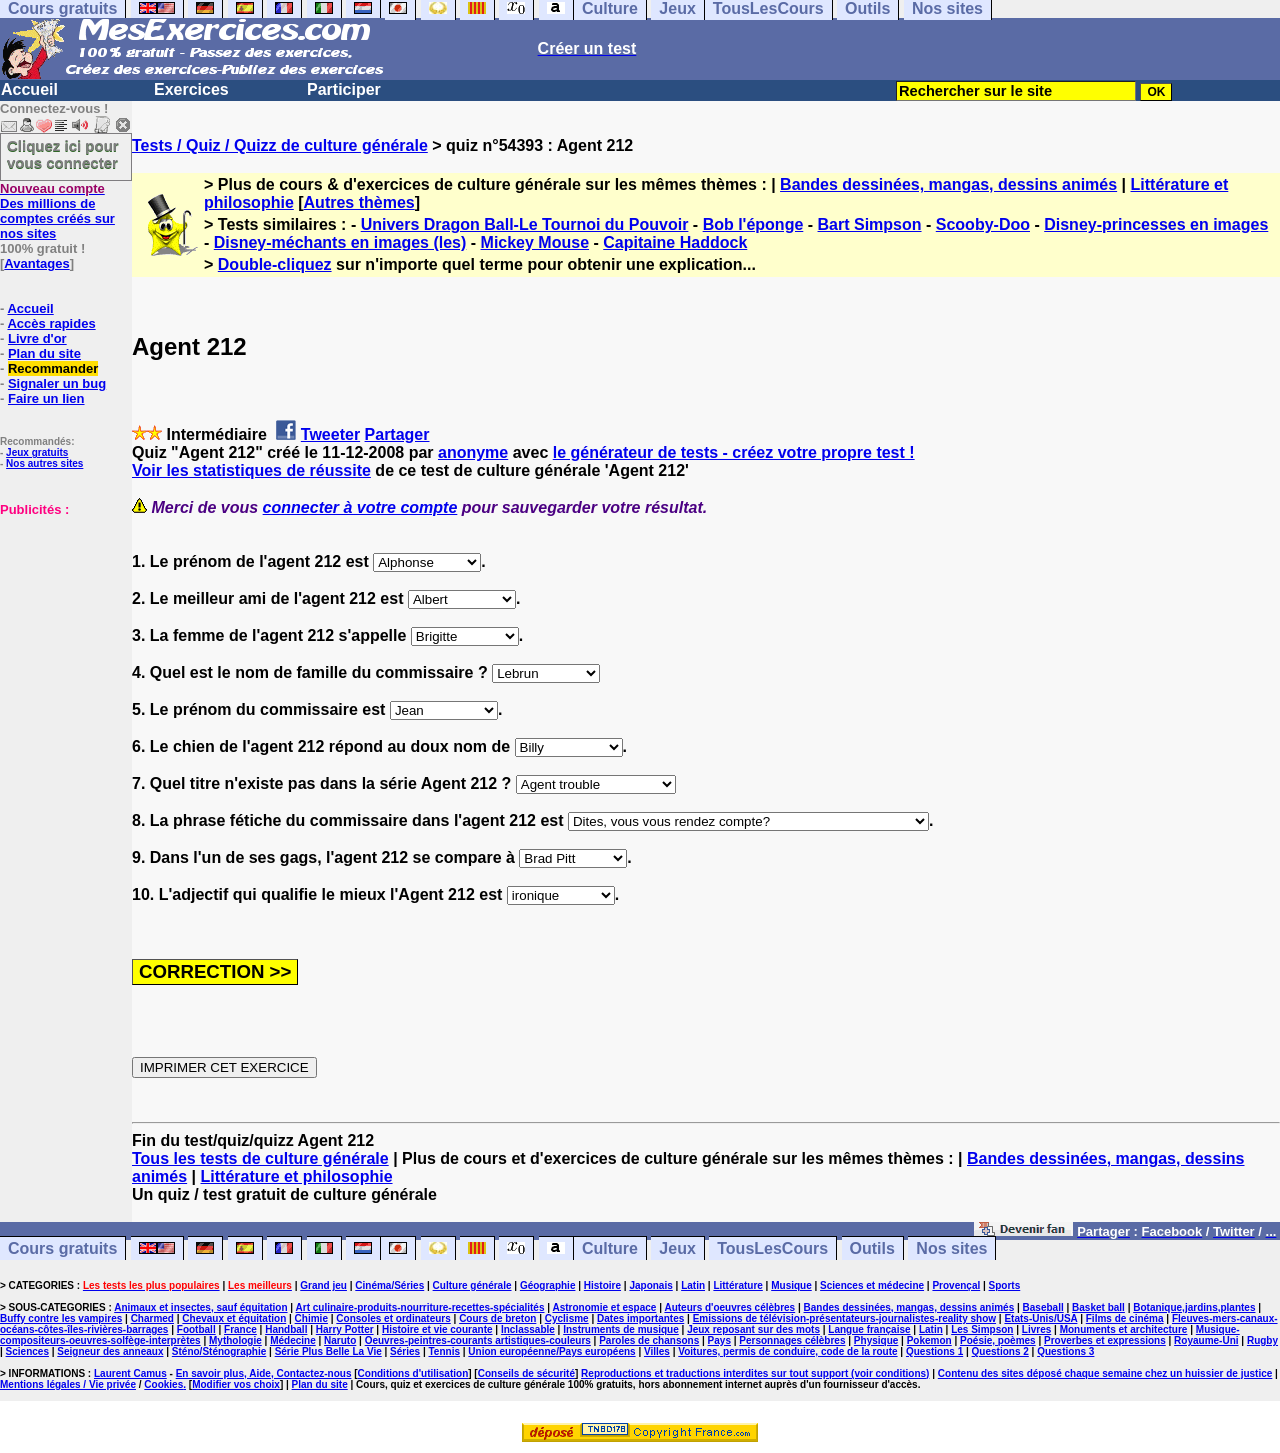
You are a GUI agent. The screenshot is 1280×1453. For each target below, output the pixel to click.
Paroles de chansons (649, 1340)
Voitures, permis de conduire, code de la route (787, 1351)
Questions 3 (1065, 1351)
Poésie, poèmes (998, 1340)
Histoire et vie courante (437, 1329)
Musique (791, 1285)
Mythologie (235, 1340)
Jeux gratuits (37, 452)
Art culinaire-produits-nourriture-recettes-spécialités (420, 1307)
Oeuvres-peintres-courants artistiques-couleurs (478, 1340)
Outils (872, 1248)
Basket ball (1098, 1307)
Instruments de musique (621, 1329)
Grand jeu (323, 1285)
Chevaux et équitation (234, 1318)
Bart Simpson (870, 224)
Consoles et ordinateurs (393, 1318)
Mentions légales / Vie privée (68, 1384)
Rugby (1262, 1340)
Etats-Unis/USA (1040, 1318)
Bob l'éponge (753, 224)
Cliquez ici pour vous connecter (63, 154)
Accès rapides (51, 323)
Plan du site (44, 353)
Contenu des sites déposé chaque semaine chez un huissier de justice (1105, 1373)
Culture (610, 1248)
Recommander (53, 368)
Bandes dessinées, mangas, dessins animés (948, 184)
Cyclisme (567, 1318)
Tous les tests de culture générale (260, 1158)
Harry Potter (345, 1329)
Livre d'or (37, 338)
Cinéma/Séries (389, 1285)
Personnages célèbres (792, 1340)
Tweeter (330, 434)
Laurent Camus (130, 1373)
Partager (397, 434)
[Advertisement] (60, 617)
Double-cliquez (275, 264)
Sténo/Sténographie (219, 1351)
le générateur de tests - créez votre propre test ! (734, 452)
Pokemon (929, 1340)
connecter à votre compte (360, 507)
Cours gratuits (62, 1248)
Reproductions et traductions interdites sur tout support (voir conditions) (755, 1373)
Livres (1036, 1329)
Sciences (27, 1351)
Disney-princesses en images (1156, 224)
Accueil (29, 89)
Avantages (36, 263)
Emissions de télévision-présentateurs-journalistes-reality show (844, 1318)
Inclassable (528, 1329)
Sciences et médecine (872, 1285)
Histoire (602, 1285)
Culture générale (472, 1285)
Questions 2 (1000, 1351)
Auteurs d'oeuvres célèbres (729, 1307)
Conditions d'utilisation (413, 1373)
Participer (344, 89)
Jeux (677, 1248)
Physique (876, 1340)
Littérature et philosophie (297, 1176)
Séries (405, 1351)
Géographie (548, 1285)
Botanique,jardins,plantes (1194, 1307)
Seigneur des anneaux (110, 1351)
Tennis (444, 1351)
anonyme (473, 452)
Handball (286, 1329)
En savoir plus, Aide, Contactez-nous (264, 1373)
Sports (1005, 1285)
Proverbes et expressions (1105, 1340)
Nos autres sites (44, 463)
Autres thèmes (359, 202)
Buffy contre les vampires (61, 1318)
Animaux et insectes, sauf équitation (200, 1307)
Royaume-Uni (1206, 1340)
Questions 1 (934, 1351)
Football (196, 1329)
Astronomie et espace (604, 1307)
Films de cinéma (1125, 1318)
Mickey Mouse (535, 242)
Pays (719, 1340)
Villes (657, 1351)
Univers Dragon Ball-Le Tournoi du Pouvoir (525, 224)
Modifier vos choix (236, 1384)
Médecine (293, 1340)
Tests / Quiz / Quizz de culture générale (280, 145)
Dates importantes (640, 1318)
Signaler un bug (57, 383)
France (240, 1329)
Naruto (340, 1340)
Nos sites (951, 1248)
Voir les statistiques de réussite (251, 470)
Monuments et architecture (1124, 1329)
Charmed (152, 1318)
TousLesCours (772, 1248)
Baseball (1043, 1307)
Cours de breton (497, 1318)
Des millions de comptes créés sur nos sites (57, 211)
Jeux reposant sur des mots (753, 1329)
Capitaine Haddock (675, 242)
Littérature (737, 1285)
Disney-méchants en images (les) (340, 242)
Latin (693, 1285)
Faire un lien (46, 398)
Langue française (869, 1329)
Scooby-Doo (983, 224)
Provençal (956, 1285)
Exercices (191, 89)
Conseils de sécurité (526, 1373)
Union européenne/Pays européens (551, 1351)
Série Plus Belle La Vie (328, 1351)
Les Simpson (982, 1329)
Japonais (650, 1285)
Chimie (311, 1318)
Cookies (163, 1384)
